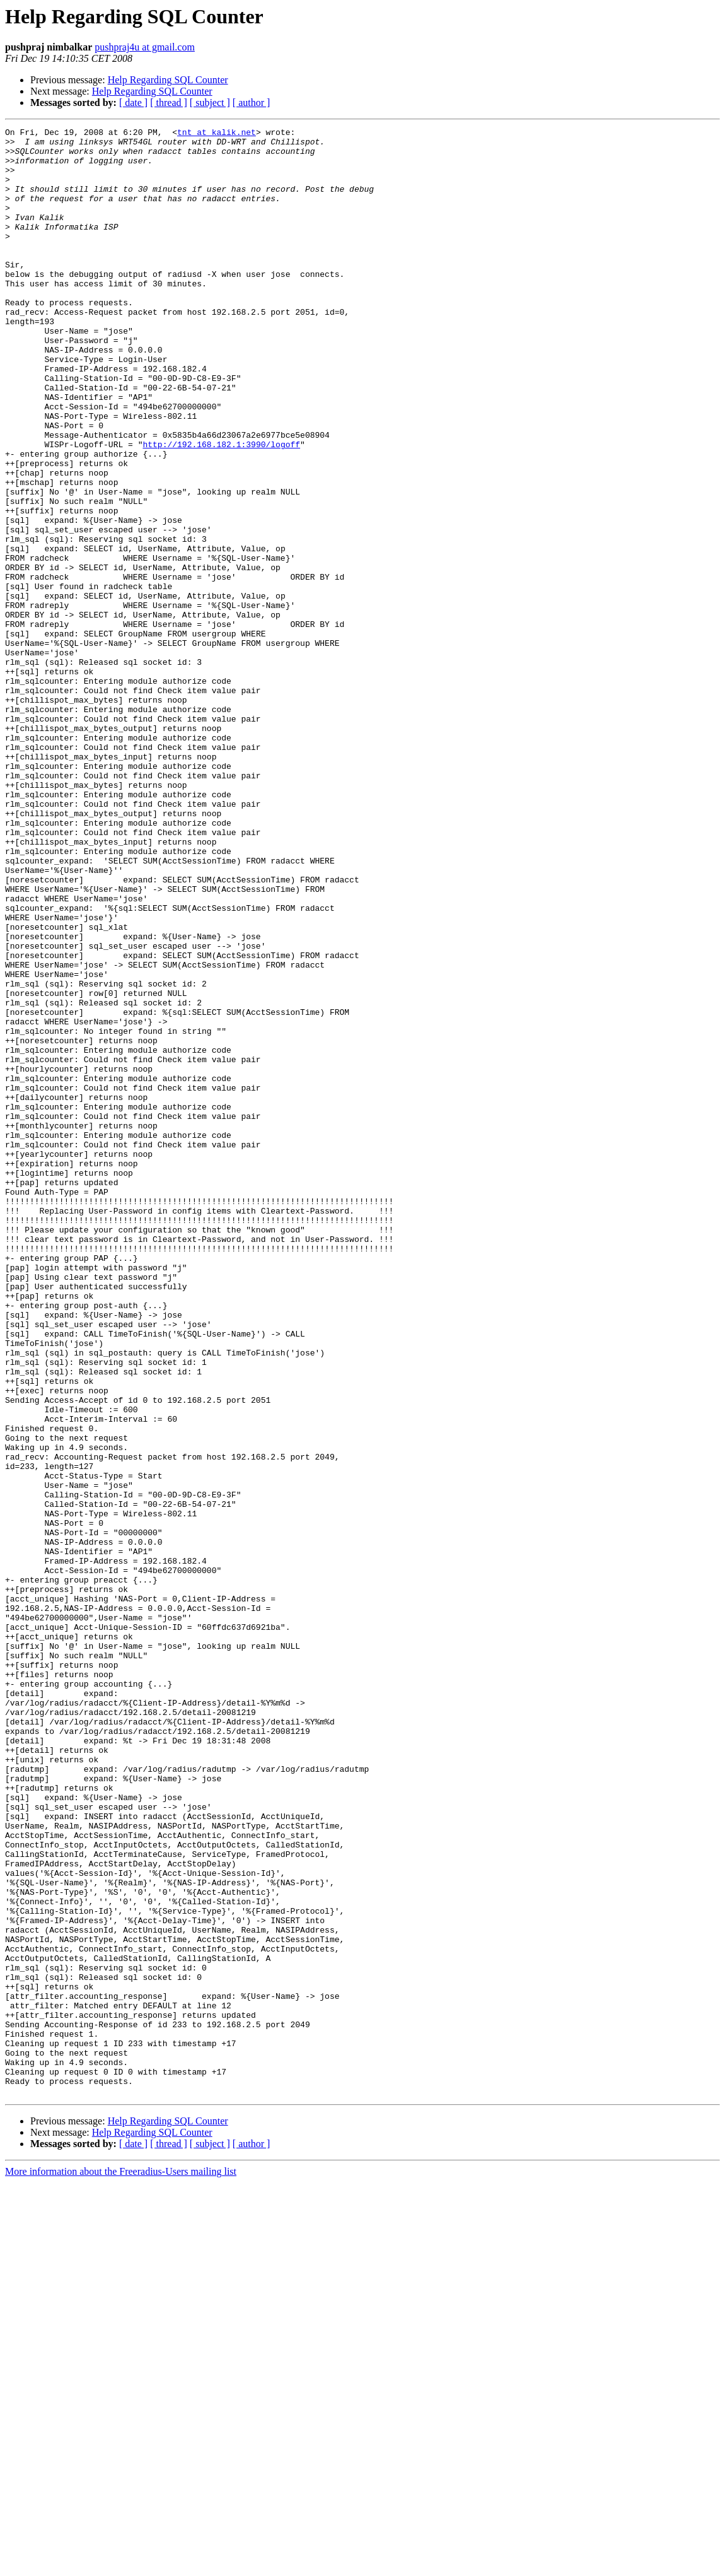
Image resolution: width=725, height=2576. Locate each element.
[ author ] (251, 102)
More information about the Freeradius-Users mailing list (120, 2565)
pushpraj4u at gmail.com (145, 47)
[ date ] (133, 102)
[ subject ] (210, 102)
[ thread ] (168, 102)
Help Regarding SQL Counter (168, 79)
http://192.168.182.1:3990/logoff (221, 508)
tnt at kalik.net (216, 133)
